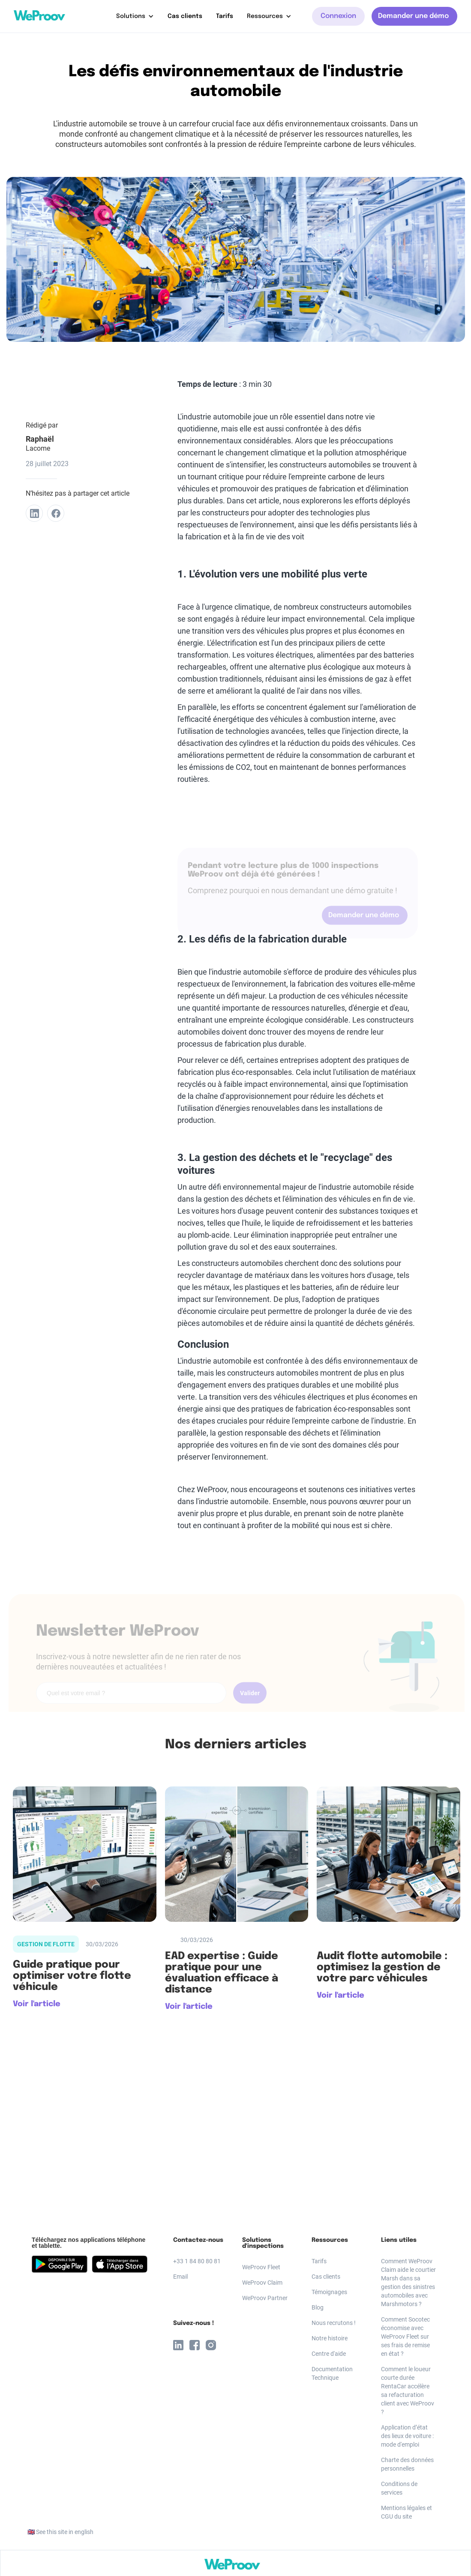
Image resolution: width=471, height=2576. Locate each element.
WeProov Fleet (261, 2267)
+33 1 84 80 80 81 (197, 2261)
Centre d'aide (329, 2353)
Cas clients (185, 16)
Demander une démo (413, 16)
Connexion (338, 16)
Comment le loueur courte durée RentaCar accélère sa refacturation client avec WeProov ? (407, 2390)
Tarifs (224, 16)
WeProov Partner (265, 2298)
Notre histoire (330, 2338)
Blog (318, 2307)
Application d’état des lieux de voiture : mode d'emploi (407, 2436)
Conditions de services (399, 2488)
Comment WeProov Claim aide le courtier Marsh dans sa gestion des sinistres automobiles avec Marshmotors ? (408, 2282)
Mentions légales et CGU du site (406, 2512)
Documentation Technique (332, 2373)
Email (180, 2276)
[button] (135, 16)
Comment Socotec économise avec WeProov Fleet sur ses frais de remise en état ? (405, 2336)
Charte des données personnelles (407, 2464)
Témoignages (329, 2292)
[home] (39, 15)
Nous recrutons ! (334, 2322)
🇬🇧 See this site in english (60, 2531)
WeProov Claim (262, 2282)
